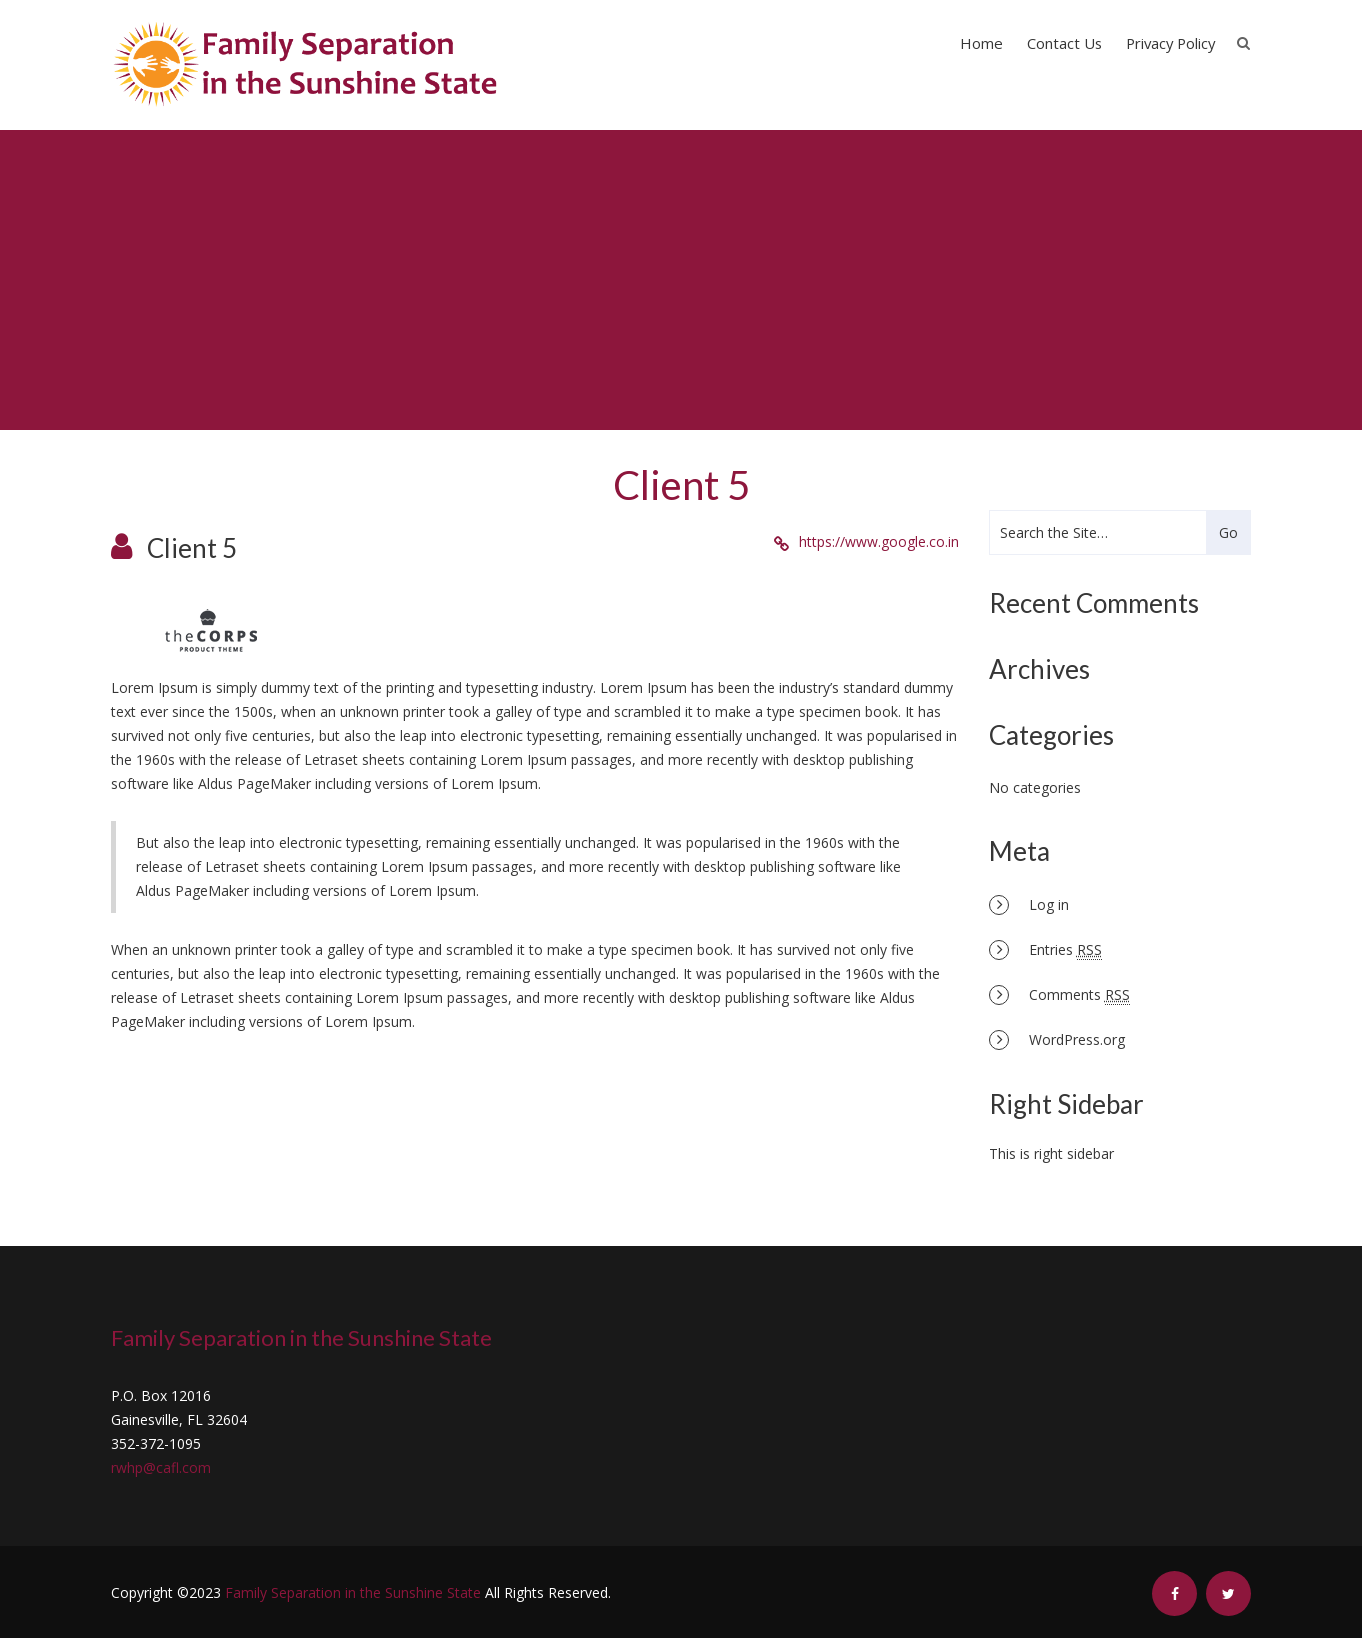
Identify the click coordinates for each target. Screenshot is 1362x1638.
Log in (1049, 904)
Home (981, 43)
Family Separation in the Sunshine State (353, 1592)
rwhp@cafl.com (161, 1467)
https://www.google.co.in (879, 541)
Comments (1079, 995)
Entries (1065, 950)
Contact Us (1064, 43)
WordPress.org (1077, 1039)
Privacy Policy (1170, 43)
